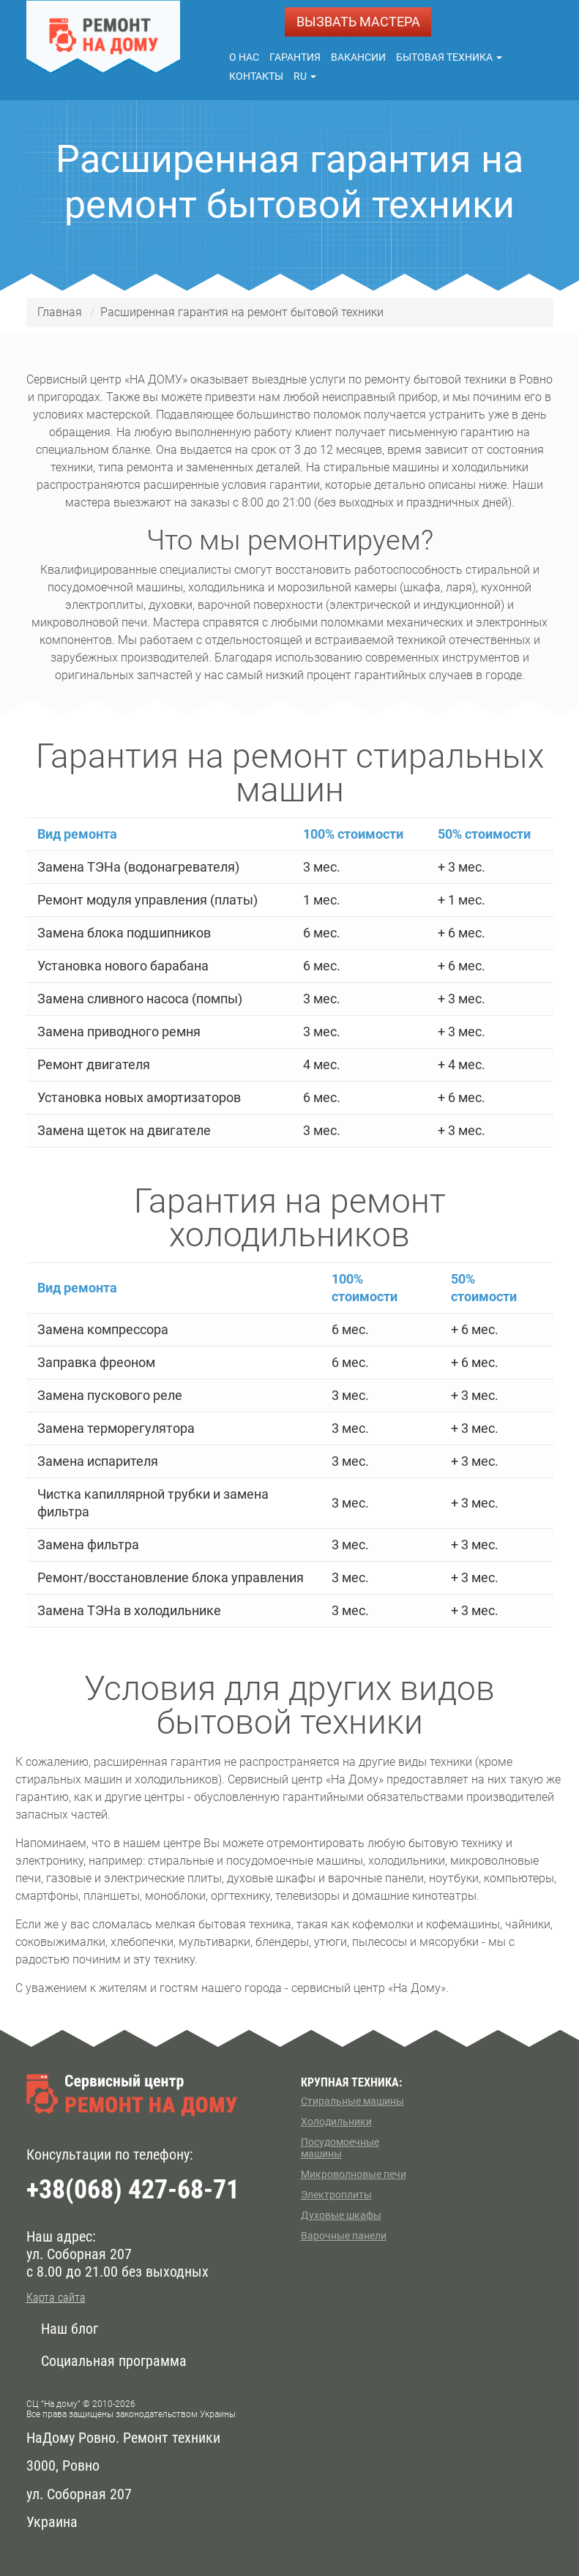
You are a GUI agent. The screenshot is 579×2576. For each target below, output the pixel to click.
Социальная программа (114, 2361)
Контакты (256, 76)
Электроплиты (336, 2195)
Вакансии (358, 57)
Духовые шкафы (341, 2215)
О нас (244, 57)
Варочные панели (343, 2236)
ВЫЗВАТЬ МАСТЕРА (358, 21)
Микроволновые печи (353, 2174)
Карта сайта (56, 2297)
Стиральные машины (352, 2101)
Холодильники (336, 2121)
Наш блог (69, 2328)
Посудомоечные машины (340, 2148)
